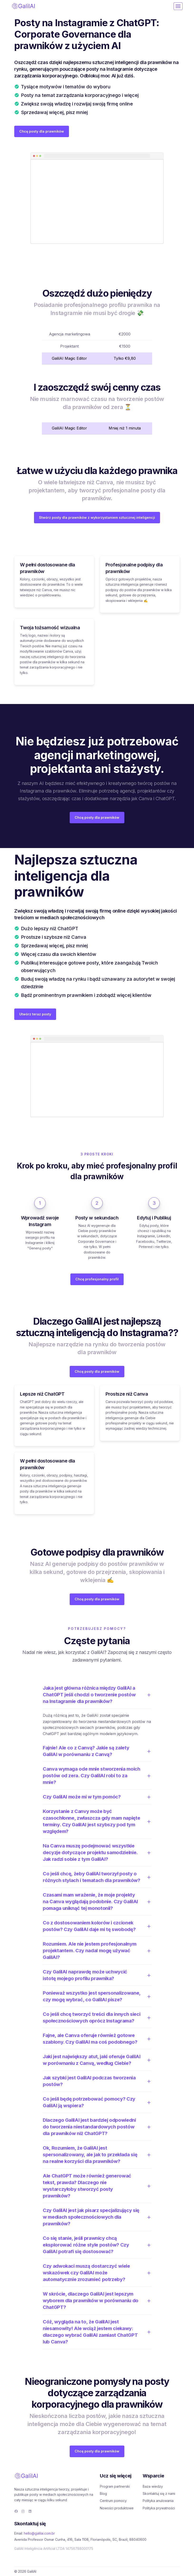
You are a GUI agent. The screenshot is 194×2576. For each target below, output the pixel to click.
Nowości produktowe (117, 2508)
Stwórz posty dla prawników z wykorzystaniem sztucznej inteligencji (97, 517)
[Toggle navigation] (178, 6)
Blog (103, 2493)
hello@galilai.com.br (39, 2533)
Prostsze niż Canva (127, 1394)
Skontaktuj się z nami (159, 2493)
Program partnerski (115, 2486)
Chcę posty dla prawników (41, 131)
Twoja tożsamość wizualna (50, 627)
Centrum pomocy (113, 2501)
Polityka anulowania (158, 2501)
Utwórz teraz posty (35, 1014)
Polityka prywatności (159, 2508)
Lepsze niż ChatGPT (42, 1394)
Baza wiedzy (153, 2486)
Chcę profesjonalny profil (97, 1279)
